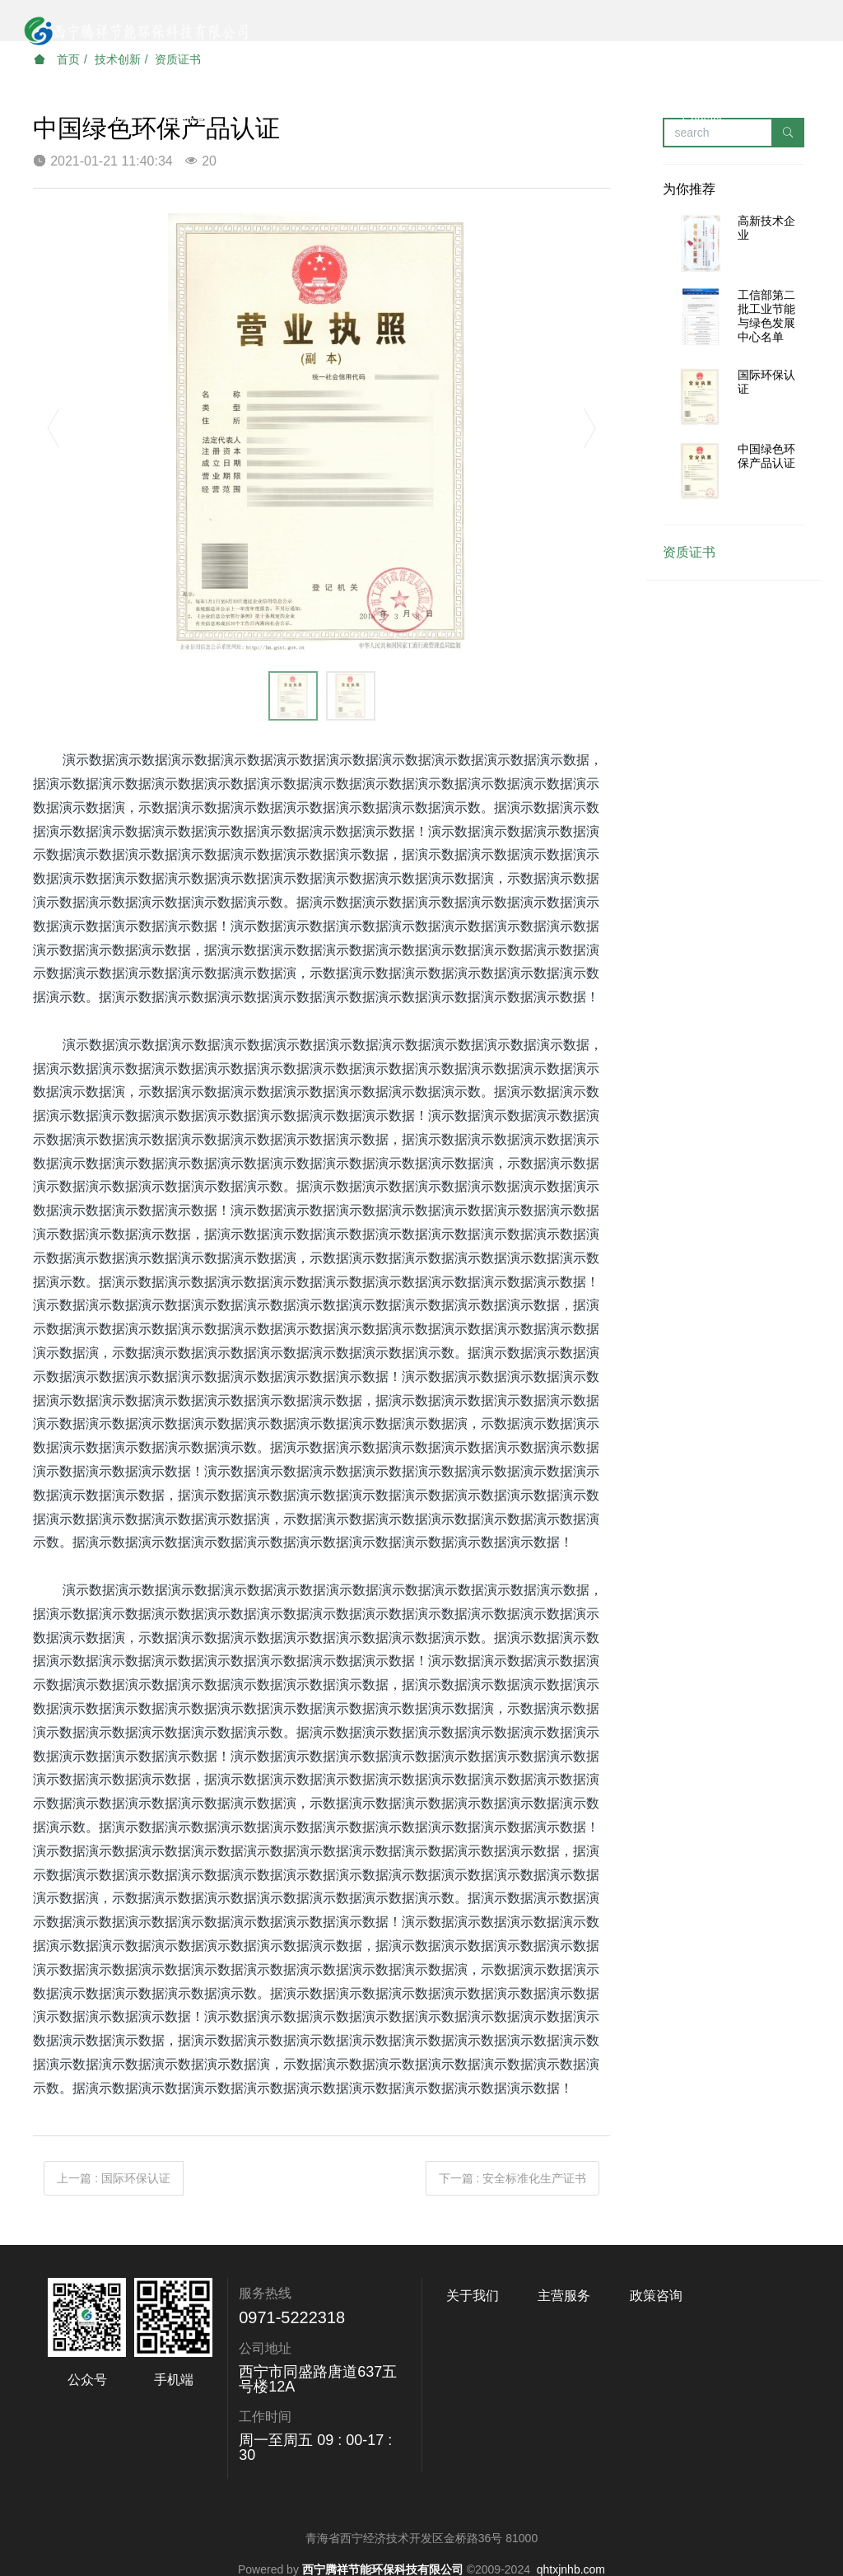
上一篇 (113, 2178)
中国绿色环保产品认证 (766, 455)
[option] (322, 435)
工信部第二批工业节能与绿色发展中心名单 (766, 315)
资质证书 (689, 552)
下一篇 (513, 2178)
